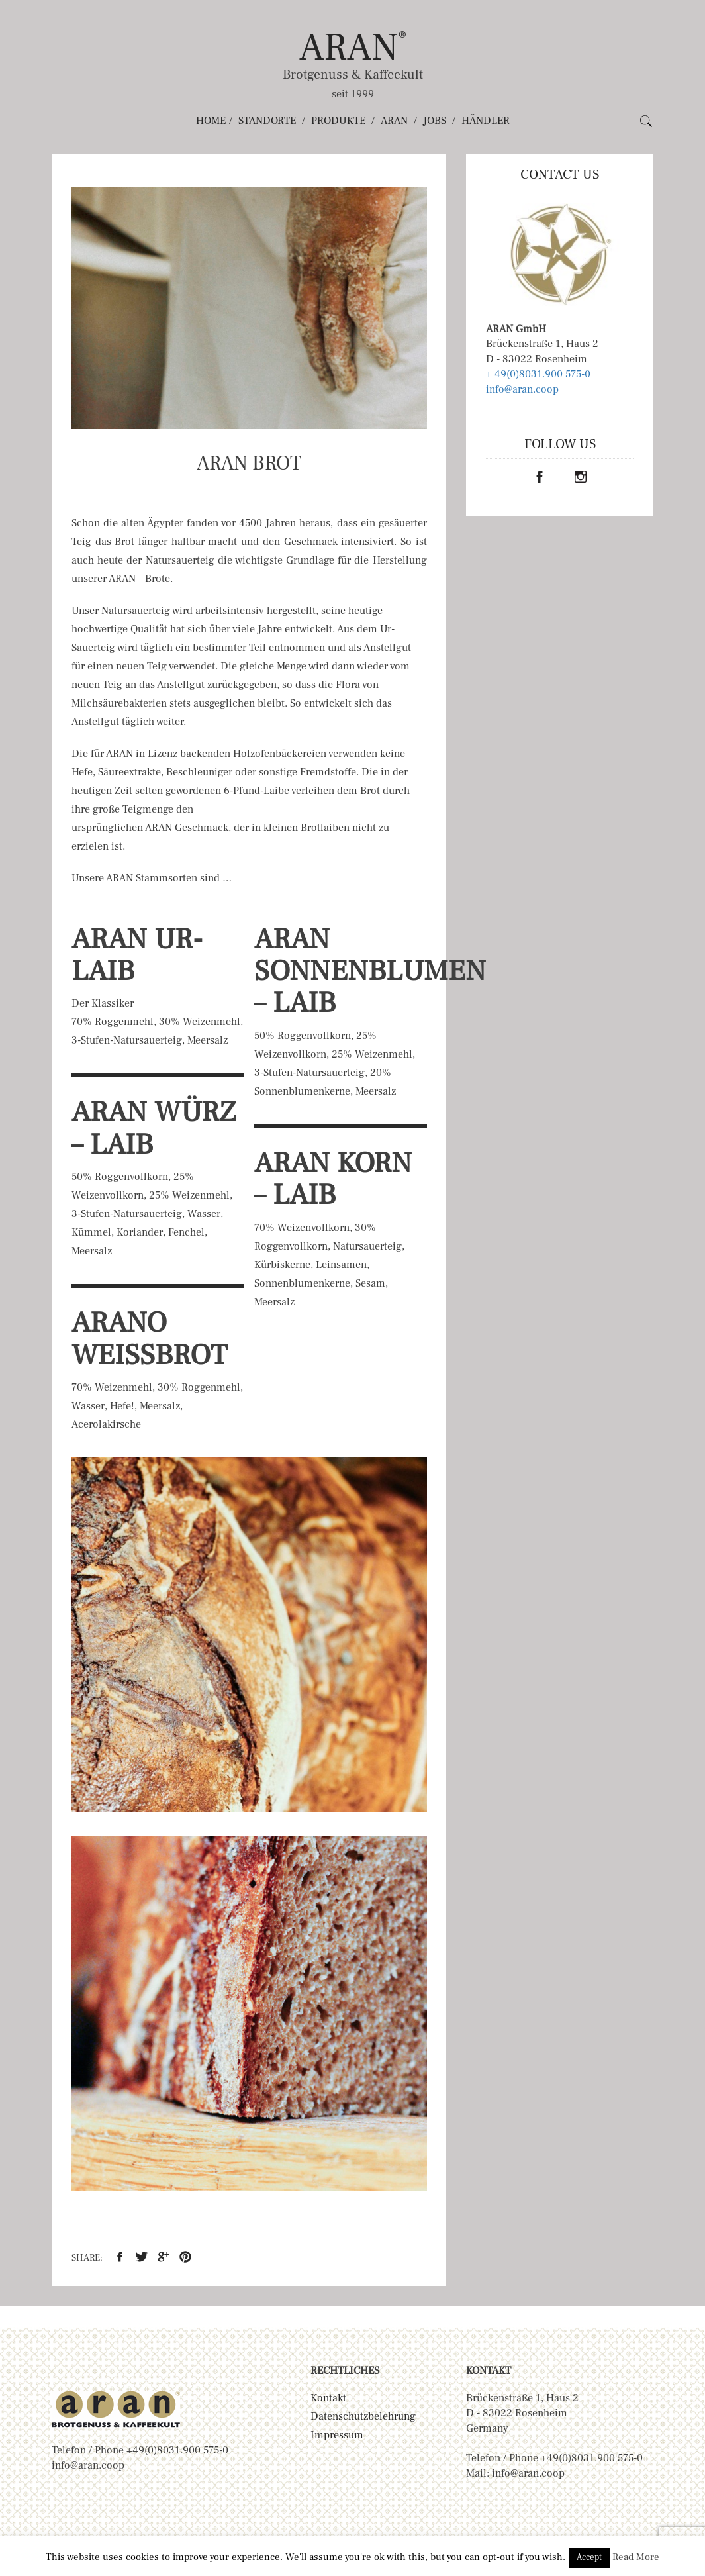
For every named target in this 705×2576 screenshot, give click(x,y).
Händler (485, 120)
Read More (635, 2557)
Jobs (434, 120)
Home (211, 120)
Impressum (336, 2435)
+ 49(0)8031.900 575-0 (538, 374)
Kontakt (328, 2397)
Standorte (267, 120)
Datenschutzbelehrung (363, 2416)
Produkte (338, 120)
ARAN (352, 47)
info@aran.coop (522, 389)
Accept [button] (589, 2557)
